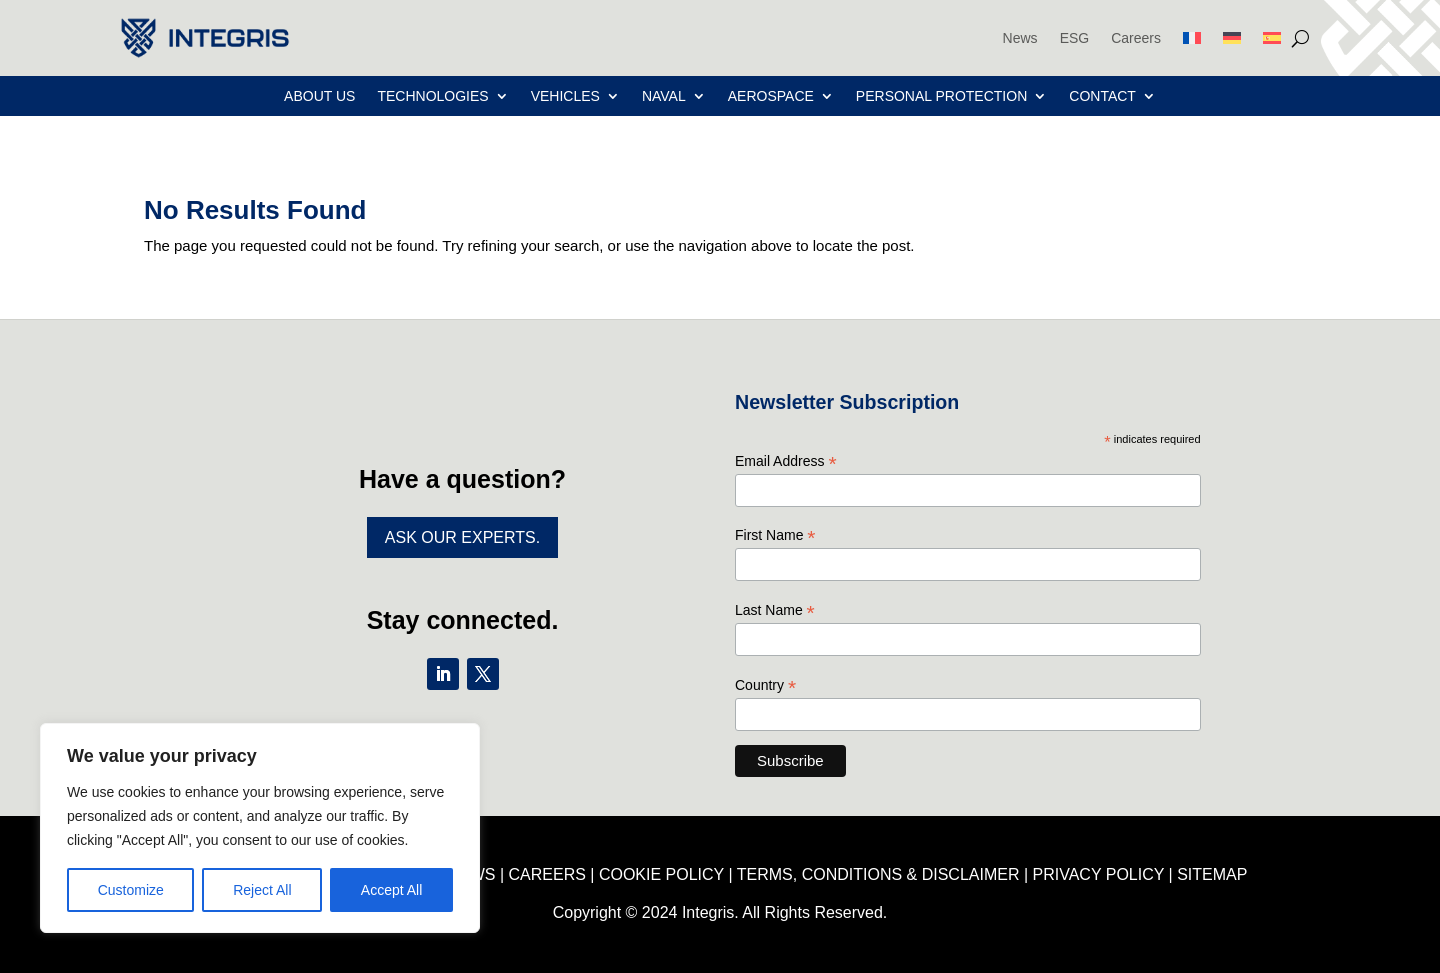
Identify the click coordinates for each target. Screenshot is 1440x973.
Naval (664, 96)
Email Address (786, 461)
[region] (260, 828)
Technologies (432, 96)
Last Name (775, 610)
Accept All (391, 890)
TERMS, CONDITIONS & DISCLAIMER (878, 874)
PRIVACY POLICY (1099, 874)
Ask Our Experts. (462, 537)
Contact (1102, 96)
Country (765, 685)
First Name (775, 535)
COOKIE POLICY (661, 874)
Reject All (262, 890)
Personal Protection (941, 96)
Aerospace (771, 96)
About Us (319, 96)
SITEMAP (1212, 874)
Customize (131, 890)
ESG (1075, 38)
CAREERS (547, 874)
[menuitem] (1192, 38)
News (1020, 38)
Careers (1136, 38)
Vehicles (565, 96)
